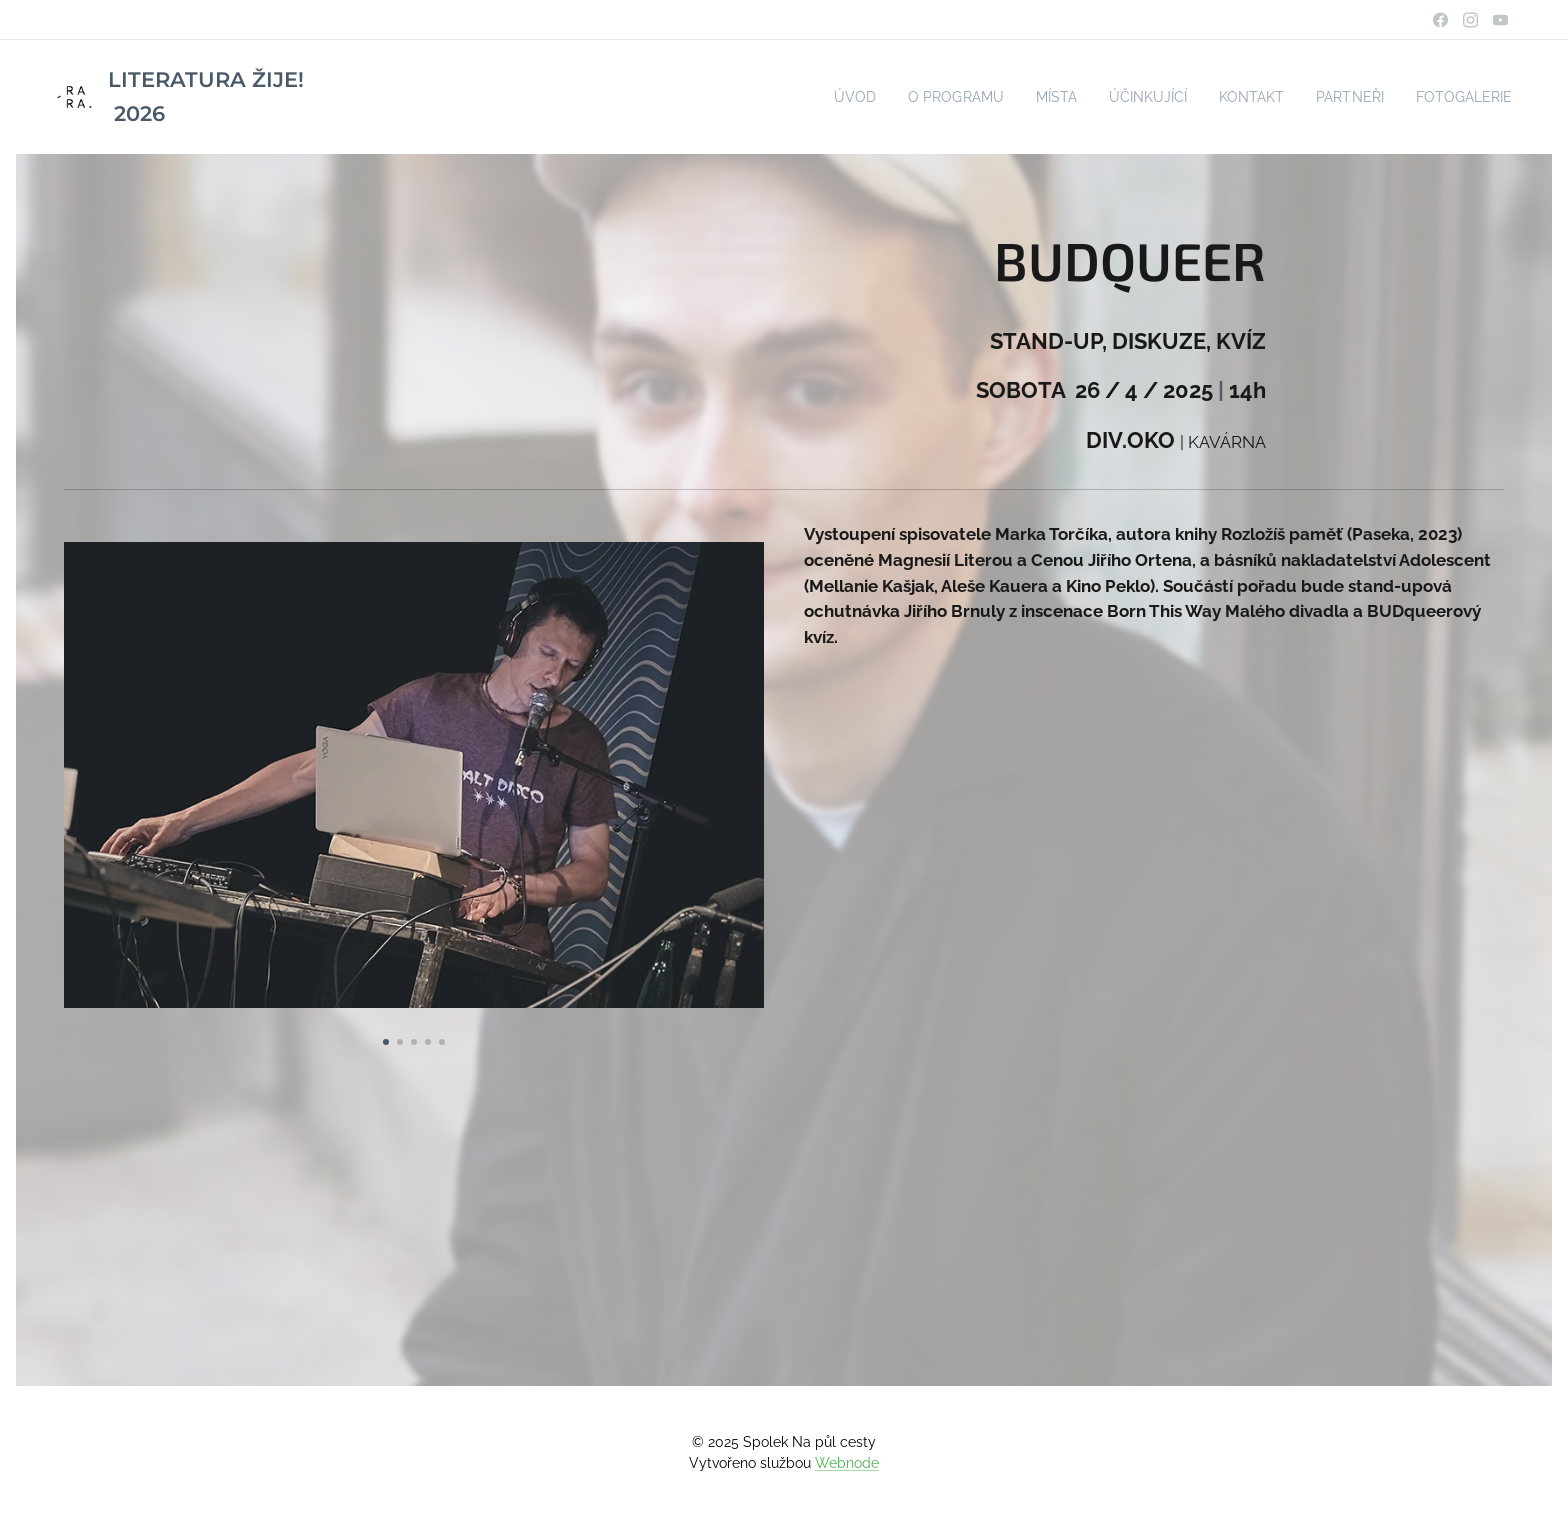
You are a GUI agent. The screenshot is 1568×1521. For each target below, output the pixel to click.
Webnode (847, 1463)
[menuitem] (820, 97)
